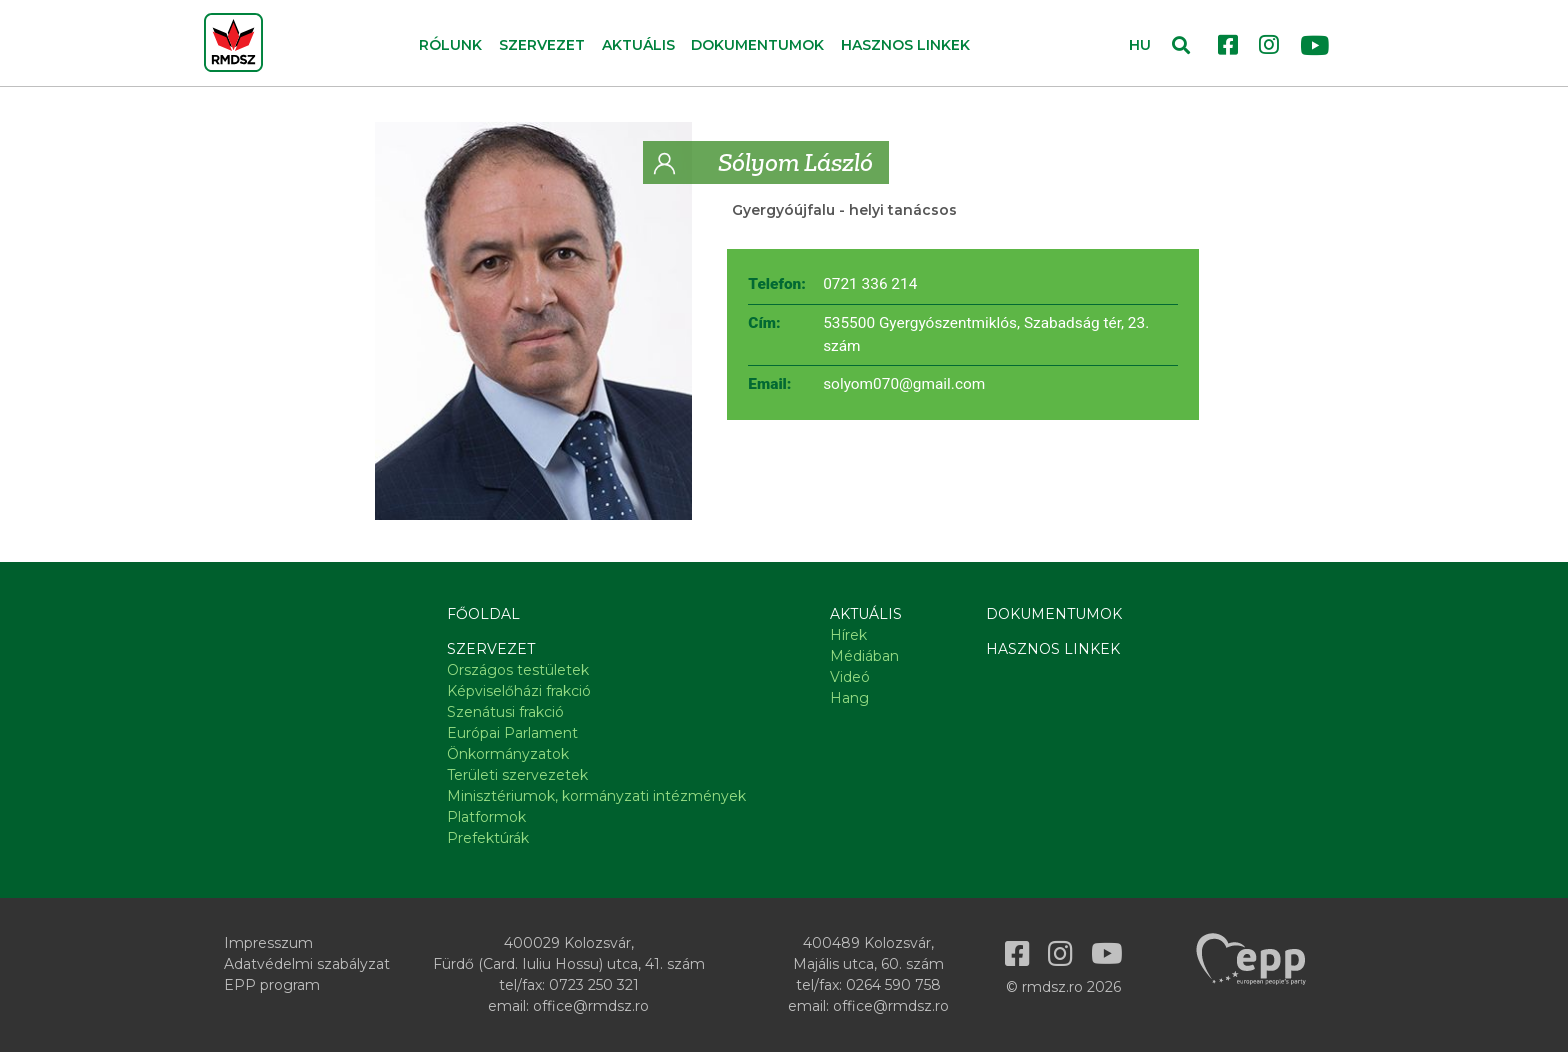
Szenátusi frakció (505, 712)
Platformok (486, 817)
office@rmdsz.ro (591, 1006)
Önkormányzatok (508, 754)
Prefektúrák (488, 838)
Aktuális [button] (638, 45)
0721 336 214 (870, 284)
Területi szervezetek (517, 775)
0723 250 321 (594, 985)
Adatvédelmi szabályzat (307, 964)
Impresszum (268, 943)
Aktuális (866, 614)
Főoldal (483, 614)
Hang (849, 698)
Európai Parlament (512, 733)
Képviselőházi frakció (519, 691)
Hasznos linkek (905, 45)
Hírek (848, 635)
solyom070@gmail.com (904, 384)
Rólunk (450, 45)
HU (1140, 45)
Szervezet (491, 649)
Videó (850, 677)
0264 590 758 (893, 985)
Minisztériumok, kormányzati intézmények (596, 796)
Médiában (864, 656)
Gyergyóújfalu (783, 210)
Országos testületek (518, 670)
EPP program (272, 985)
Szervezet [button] (542, 45)
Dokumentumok (757, 45)
